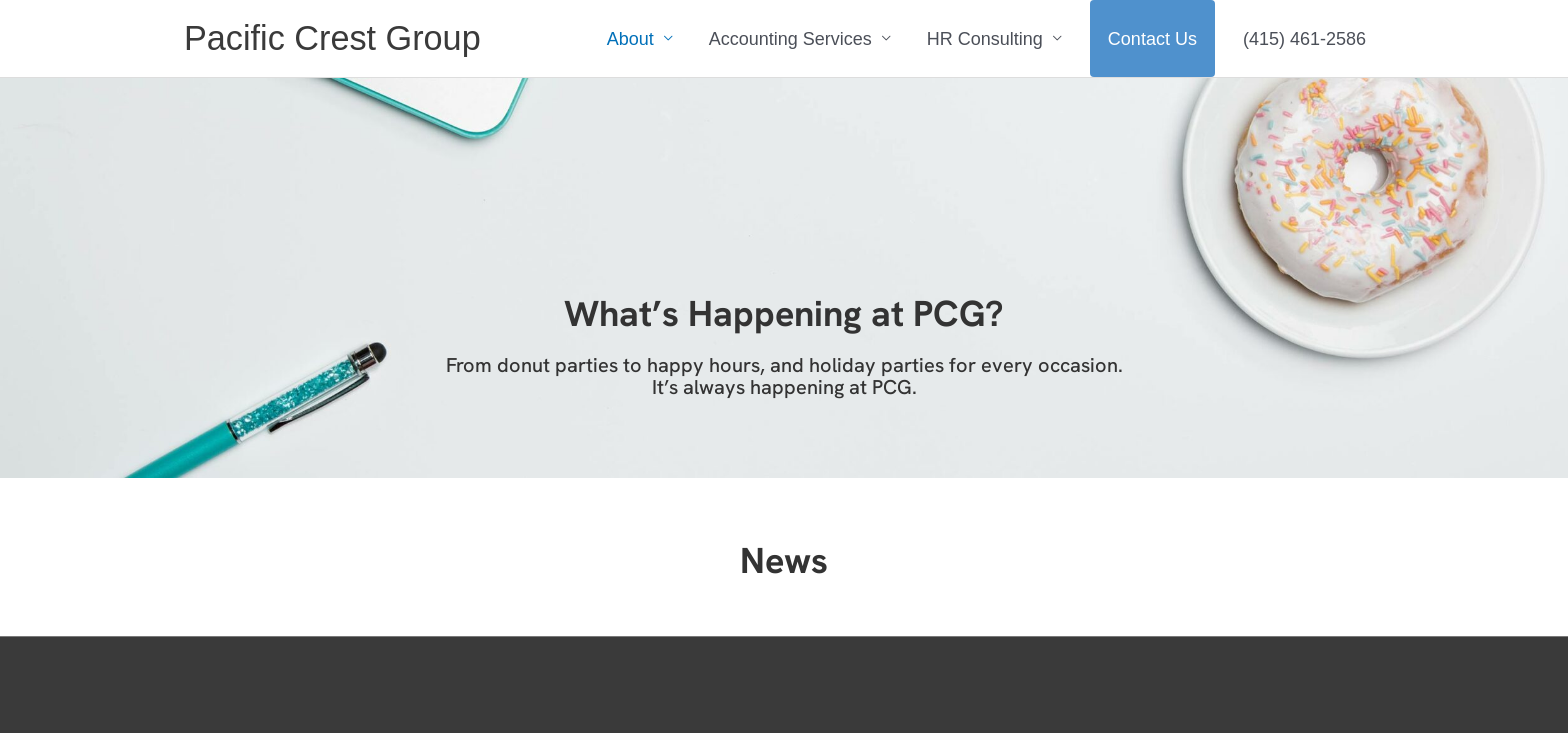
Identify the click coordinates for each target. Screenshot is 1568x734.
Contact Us (1152, 39)
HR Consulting (985, 39)
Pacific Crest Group (335, 38)
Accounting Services (790, 39)
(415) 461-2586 (1304, 39)
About (630, 39)
